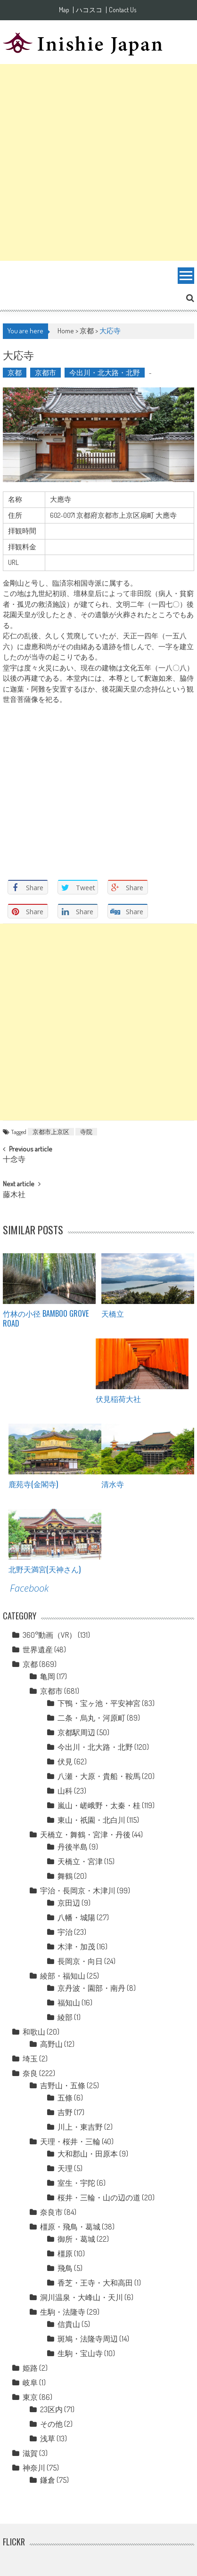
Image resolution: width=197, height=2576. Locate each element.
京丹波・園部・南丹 (91, 1988)
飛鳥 (65, 2268)
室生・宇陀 (76, 2183)
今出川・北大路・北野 (104, 372)
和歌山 (34, 2032)
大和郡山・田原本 (87, 2153)
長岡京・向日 (80, 1961)
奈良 (30, 2073)
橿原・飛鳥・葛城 (70, 2226)
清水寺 (112, 1483)
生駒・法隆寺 (62, 2312)
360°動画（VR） (49, 1635)
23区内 (51, 2409)
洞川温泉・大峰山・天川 (81, 2297)
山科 (65, 1790)
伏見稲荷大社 (118, 1398)
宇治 (65, 1932)
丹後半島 (72, 1847)
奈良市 (51, 2212)
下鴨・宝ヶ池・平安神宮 (98, 1703)
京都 (87, 330)
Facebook (29, 1588)
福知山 (68, 2002)
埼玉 (30, 2058)
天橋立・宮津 (80, 1861)
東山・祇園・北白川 (91, 1820)
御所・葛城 (76, 2239)
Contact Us (122, 10)
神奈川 (34, 2467)
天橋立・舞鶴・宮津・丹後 (85, 1834)
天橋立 (112, 1313)
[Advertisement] (98, 162)
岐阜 (30, 2382)
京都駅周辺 (76, 1732)
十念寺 (14, 1160)
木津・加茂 (76, 1946)
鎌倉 (47, 2480)
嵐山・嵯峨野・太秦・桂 (98, 1805)
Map (64, 10)
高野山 (51, 2044)
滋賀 (30, 2453)
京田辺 (68, 1903)
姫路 (30, 2368)
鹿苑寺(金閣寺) (33, 1483)
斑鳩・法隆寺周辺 (87, 2338)
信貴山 (68, 2324)
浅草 (47, 2438)
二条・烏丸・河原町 (91, 1718)
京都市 (45, 372)
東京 (30, 2397)
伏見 (65, 1761)
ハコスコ (89, 10)
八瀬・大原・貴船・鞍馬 (98, 1776)
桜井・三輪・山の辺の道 (98, 2197)
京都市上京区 (51, 1131)
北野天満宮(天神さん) (44, 1569)
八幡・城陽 (76, 1917)
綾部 (65, 2017)
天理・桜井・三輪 (70, 2141)
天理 (65, 2168)
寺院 (86, 1131)
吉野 (65, 2112)
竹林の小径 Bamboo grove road (46, 1318)
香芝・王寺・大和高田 (95, 2282)
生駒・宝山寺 (80, 2353)
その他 (51, 2424)
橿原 (65, 2253)
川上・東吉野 (80, 2127)
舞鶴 (65, 1876)
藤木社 (14, 1195)
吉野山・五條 (62, 2085)
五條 (65, 2097)
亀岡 (47, 1676)
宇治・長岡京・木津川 (77, 1890)
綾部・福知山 (62, 1975)
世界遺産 (38, 1649)
